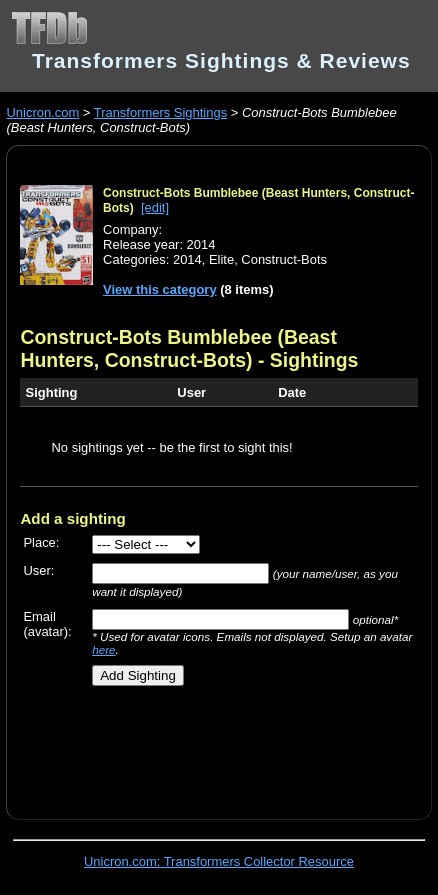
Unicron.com (42, 112)
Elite (221, 259)
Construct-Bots (284, 259)
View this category (160, 289)
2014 (187, 259)
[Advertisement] (228, 745)
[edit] (155, 207)
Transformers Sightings (160, 112)
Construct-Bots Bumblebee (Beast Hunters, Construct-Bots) (178, 348)
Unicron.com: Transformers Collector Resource (219, 861)
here (103, 649)
